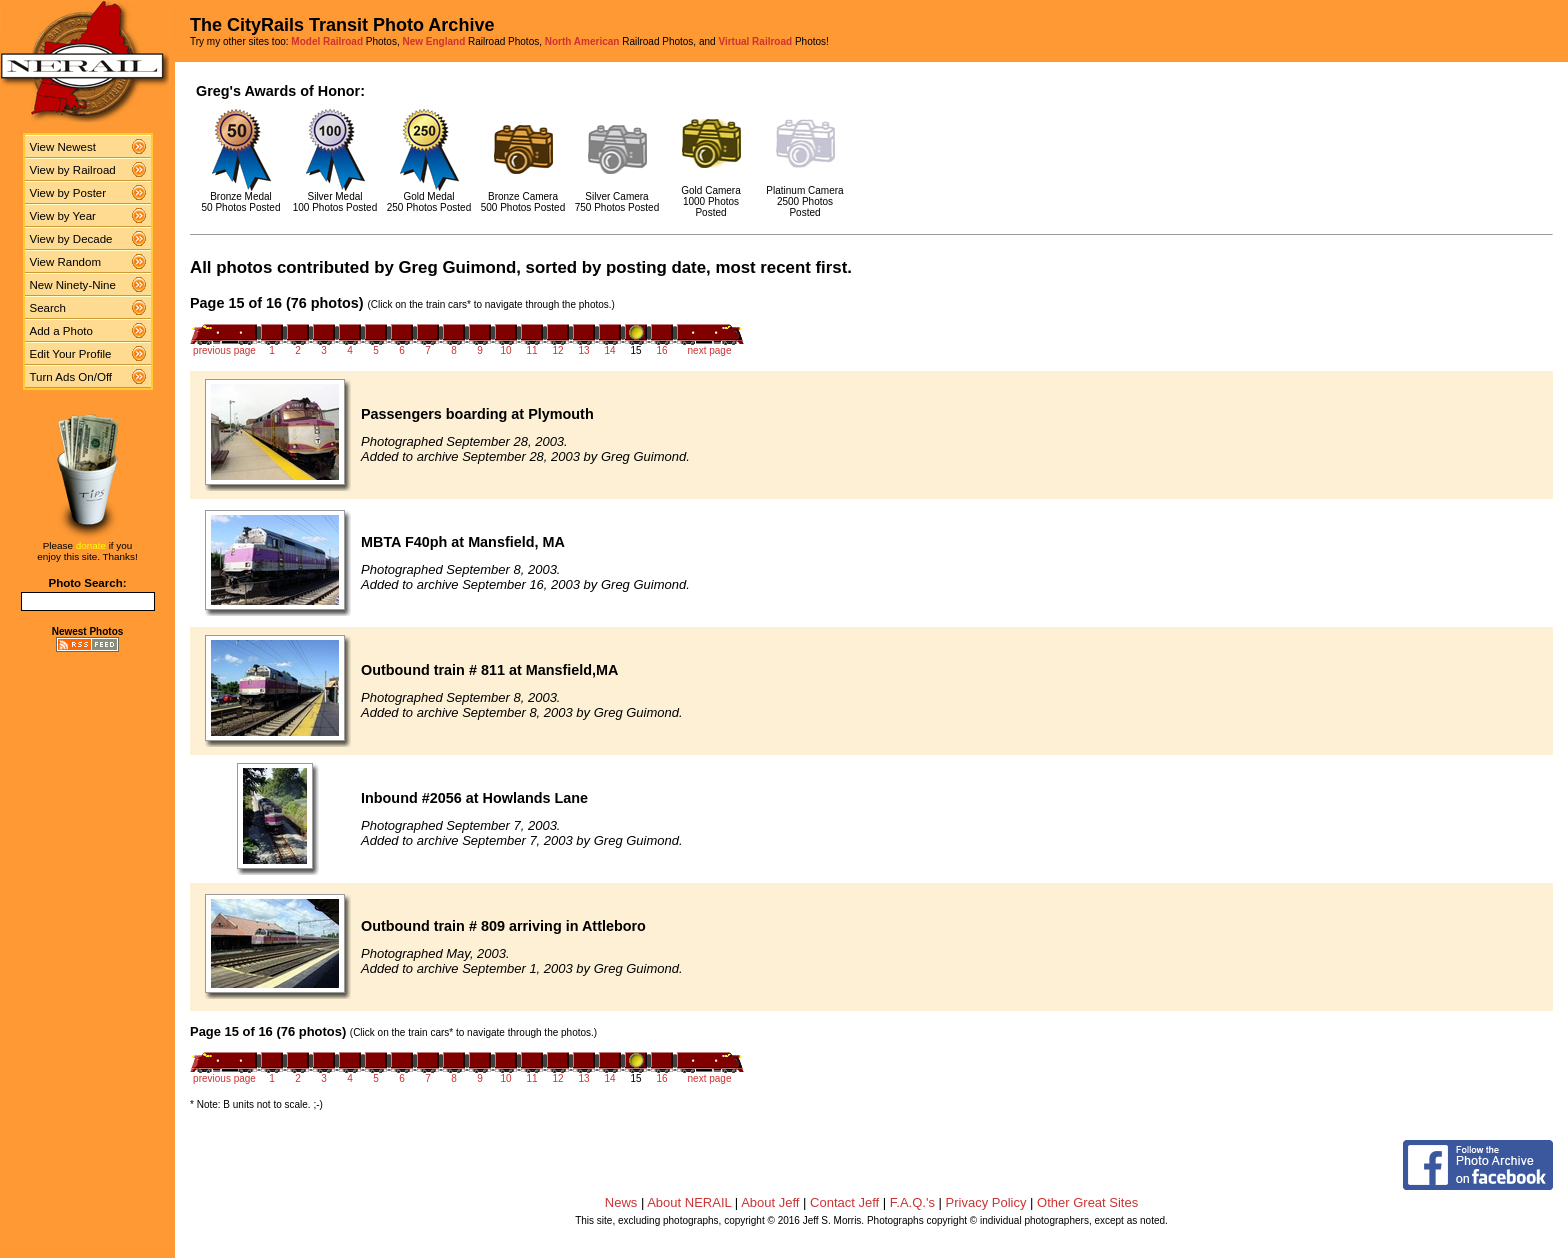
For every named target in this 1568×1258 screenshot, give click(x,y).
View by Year (63, 216)
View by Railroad (73, 170)
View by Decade (71, 239)
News (621, 1202)
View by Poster (68, 193)
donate (91, 545)
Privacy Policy (986, 1202)
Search (48, 308)
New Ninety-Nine (73, 285)
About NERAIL (689, 1202)
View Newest (63, 147)
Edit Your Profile (71, 354)
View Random (65, 262)
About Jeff (770, 1202)
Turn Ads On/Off (71, 377)
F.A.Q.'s (912, 1202)
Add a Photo (61, 331)
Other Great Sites (1087, 1202)
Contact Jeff (844, 1202)
